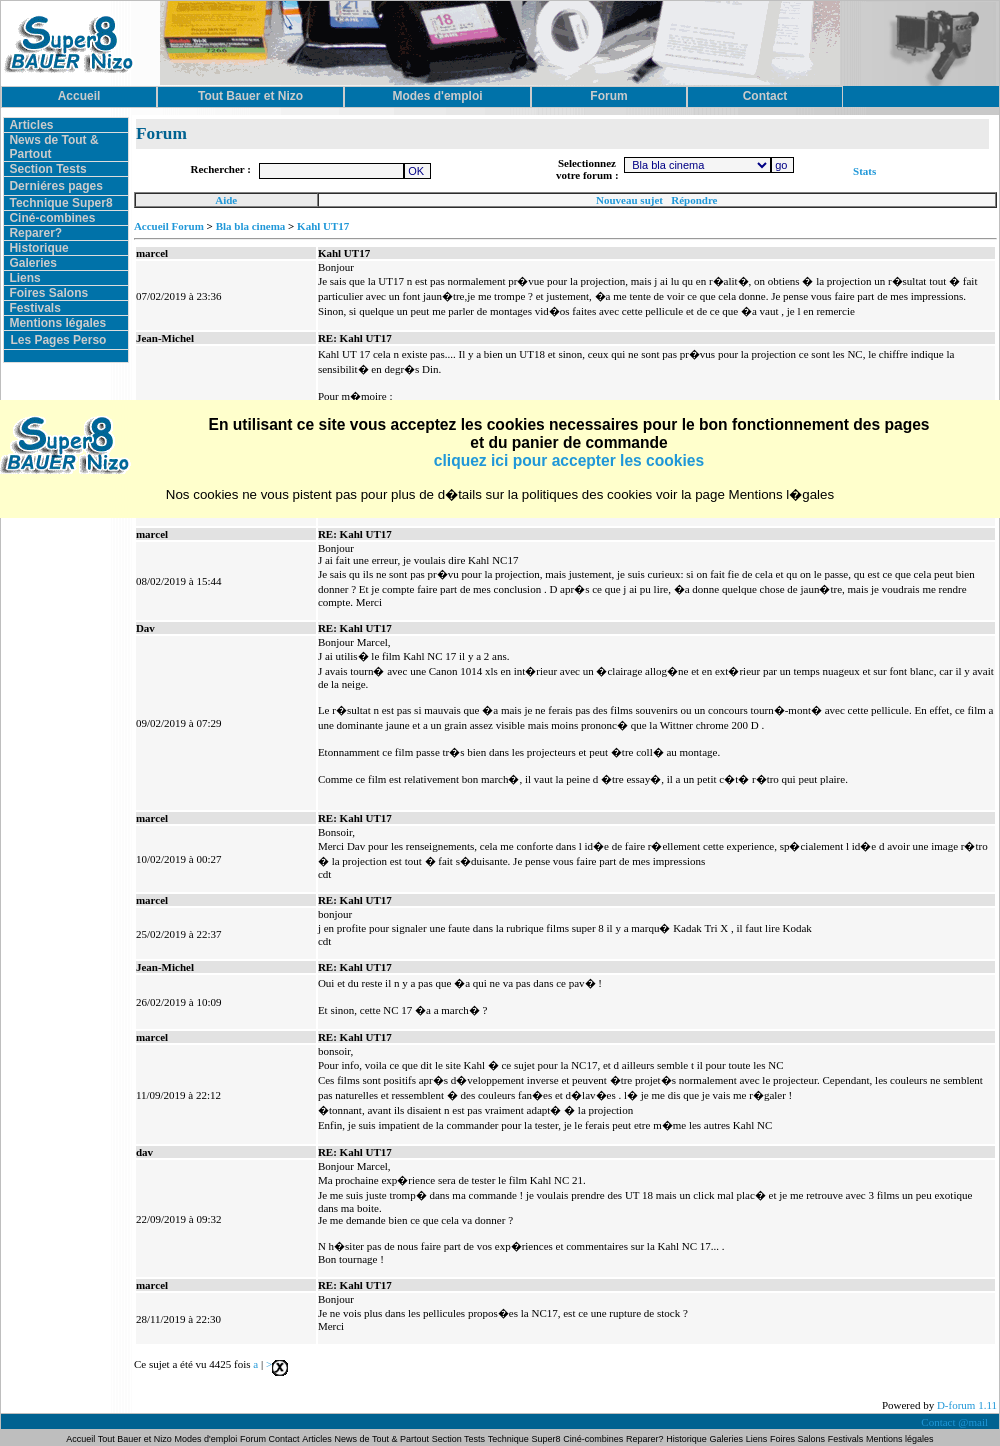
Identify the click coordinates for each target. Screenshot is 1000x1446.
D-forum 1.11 (967, 1405)
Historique (38, 248)
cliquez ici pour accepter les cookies (569, 460)
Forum (254, 1439)
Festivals (34, 308)
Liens (24, 278)
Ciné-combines (52, 218)
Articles (31, 125)
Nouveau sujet (629, 200)
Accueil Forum (169, 226)
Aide (226, 200)
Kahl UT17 (323, 226)
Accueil (81, 1439)
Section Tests (47, 169)
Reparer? (35, 233)
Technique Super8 (60, 203)
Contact (284, 1439)
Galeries (32, 263)
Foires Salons (48, 293)
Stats (864, 171)
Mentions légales (57, 323)
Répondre (694, 200)
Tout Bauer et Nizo (135, 1439)
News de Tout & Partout (382, 1439)
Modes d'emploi (206, 1439)
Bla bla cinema (251, 226)
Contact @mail (955, 1422)
